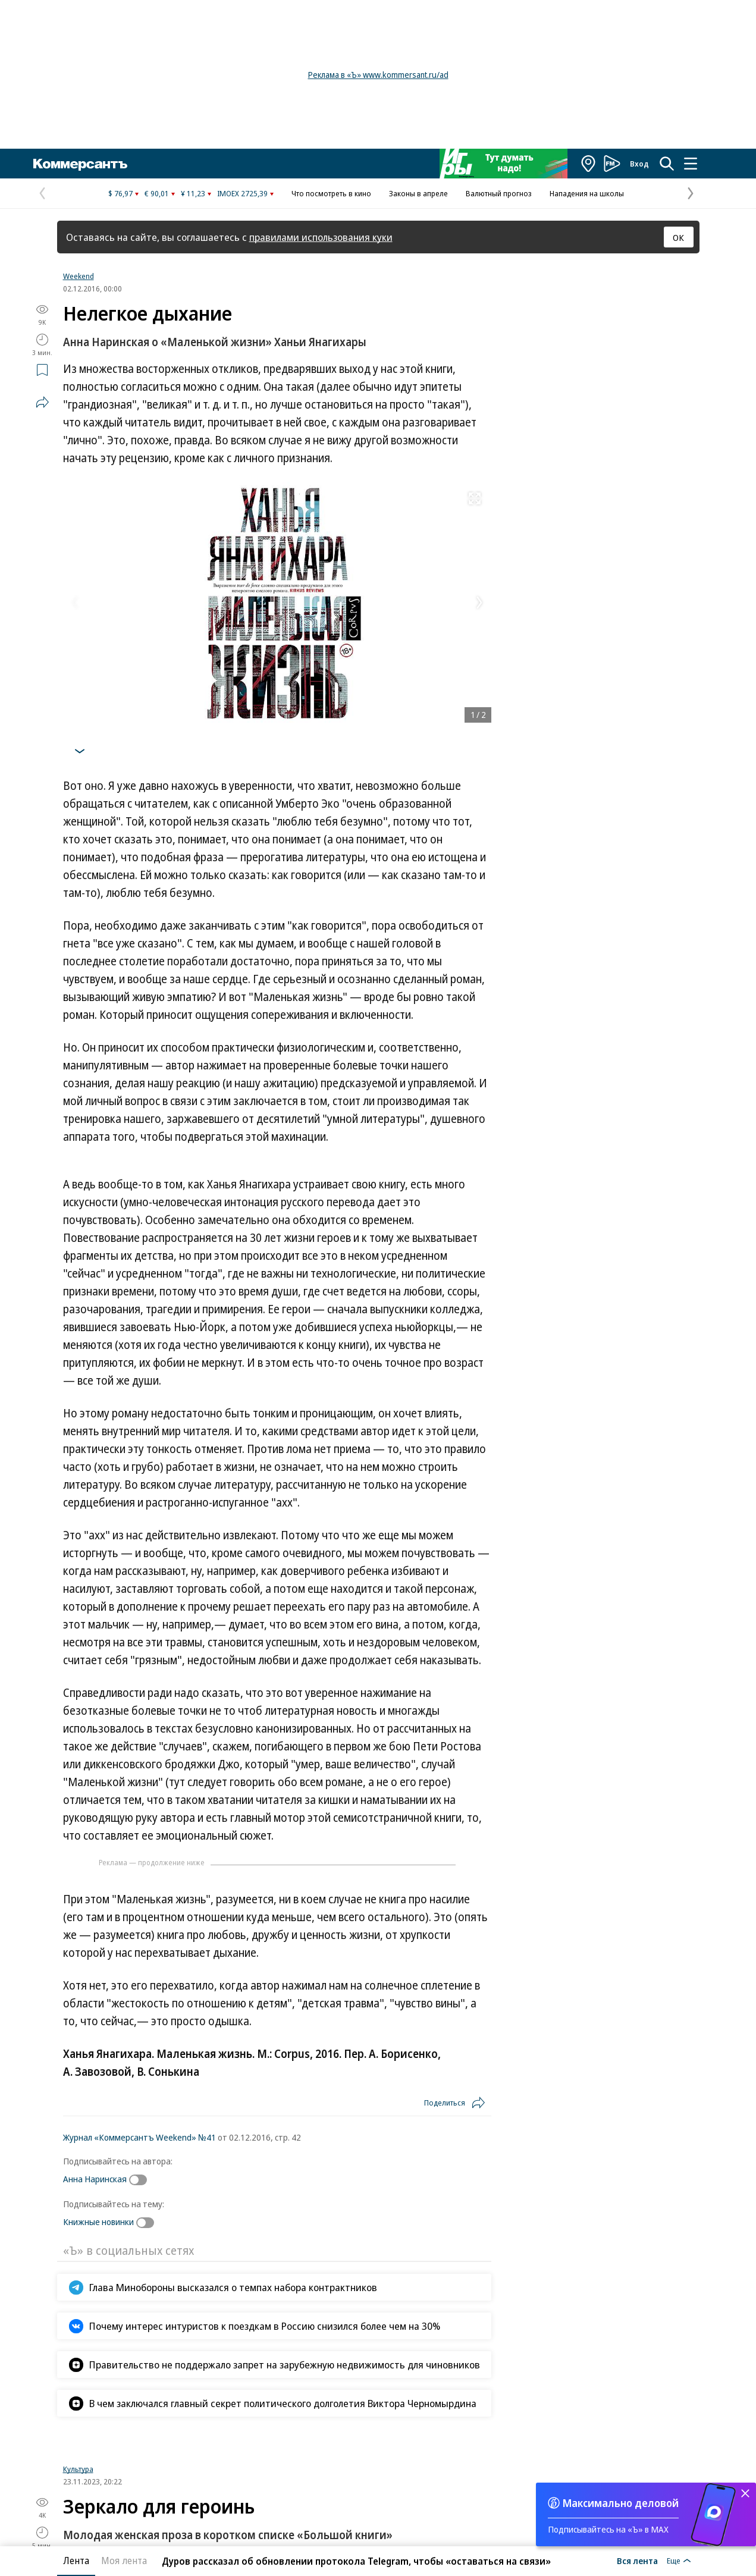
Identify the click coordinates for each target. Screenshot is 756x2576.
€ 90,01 (157, 193)
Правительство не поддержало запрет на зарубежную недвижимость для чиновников (284, 2364)
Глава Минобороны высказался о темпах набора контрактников (233, 2287)
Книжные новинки (98, 2221)
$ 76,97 (120, 193)
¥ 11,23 (193, 193)
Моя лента (124, 2560)
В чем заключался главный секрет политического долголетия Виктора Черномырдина (282, 2403)
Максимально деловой (621, 2503)
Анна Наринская (95, 2179)
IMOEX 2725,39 (242, 193)
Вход (639, 163)
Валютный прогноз (499, 193)
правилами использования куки (321, 237)
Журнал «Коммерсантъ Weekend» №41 (139, 2137)
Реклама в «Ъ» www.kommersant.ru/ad (378, 74)
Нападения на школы (587, 193)
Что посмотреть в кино (331, 193)
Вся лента (637, 2560)
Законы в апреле (418, 193)
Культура (78, 2469)
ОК (678, 237)
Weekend (78, 276)
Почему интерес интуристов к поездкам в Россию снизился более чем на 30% (264, 2326)
